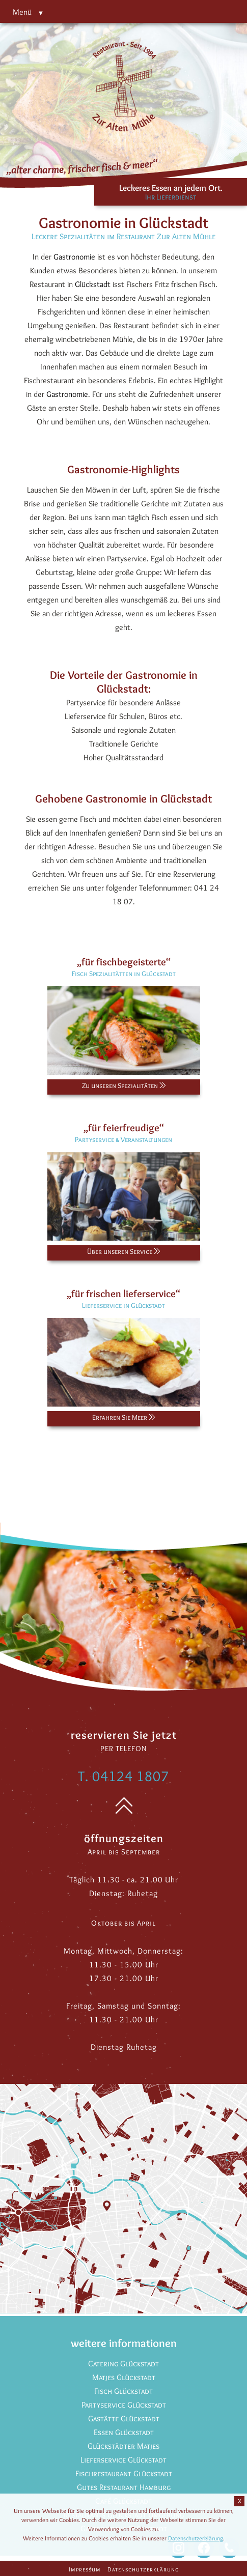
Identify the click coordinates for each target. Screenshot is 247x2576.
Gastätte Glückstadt (123, 2418)
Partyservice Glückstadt (123, 2405)
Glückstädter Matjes (123, 2446)
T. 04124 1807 (123, 1776)
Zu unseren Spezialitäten (124, 1085)
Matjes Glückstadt (123, 2377)
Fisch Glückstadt (123, 2391)
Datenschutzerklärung (143, 2569)
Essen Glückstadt (124, 2432)
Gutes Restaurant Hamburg (124, 2487)
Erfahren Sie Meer (123, 1417)
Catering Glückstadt (123, 2363)
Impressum (85, 2569)
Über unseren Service (123, 1251)
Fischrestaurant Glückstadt (123, 2473)
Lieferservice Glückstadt (123, 2460)
